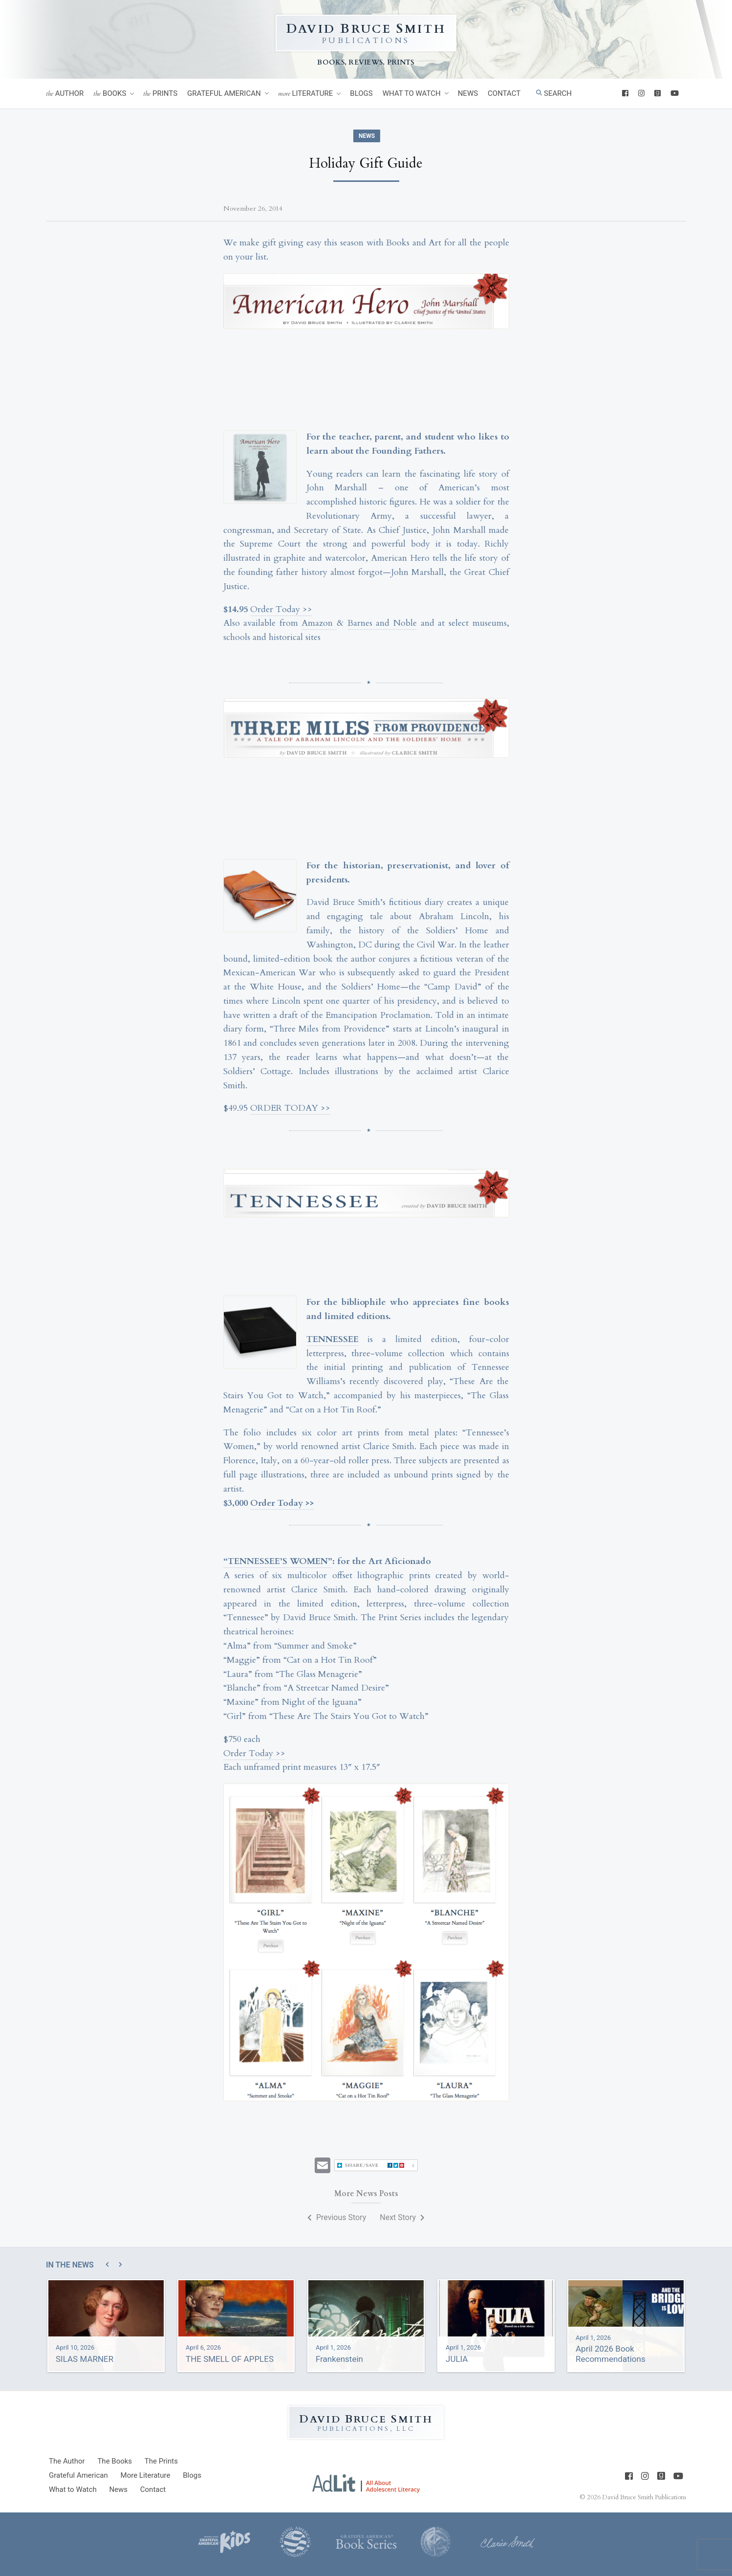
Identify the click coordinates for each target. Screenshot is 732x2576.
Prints (160, 93)
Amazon (319, 623)
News (468, 93)
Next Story (402, 2217)
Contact (504, 93)
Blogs (361, 93)
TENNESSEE (332, 1339)
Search (554, 93)
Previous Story (336, 2217)
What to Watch (412, 93)
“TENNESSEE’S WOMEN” (277, 1561)
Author (65, 93)
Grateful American (224, 93)
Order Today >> (281, 609)
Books (109, 93)
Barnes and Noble (382, 623)
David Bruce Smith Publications (644, 2497)
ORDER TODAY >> (290, 1108)
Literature (305, 93)
